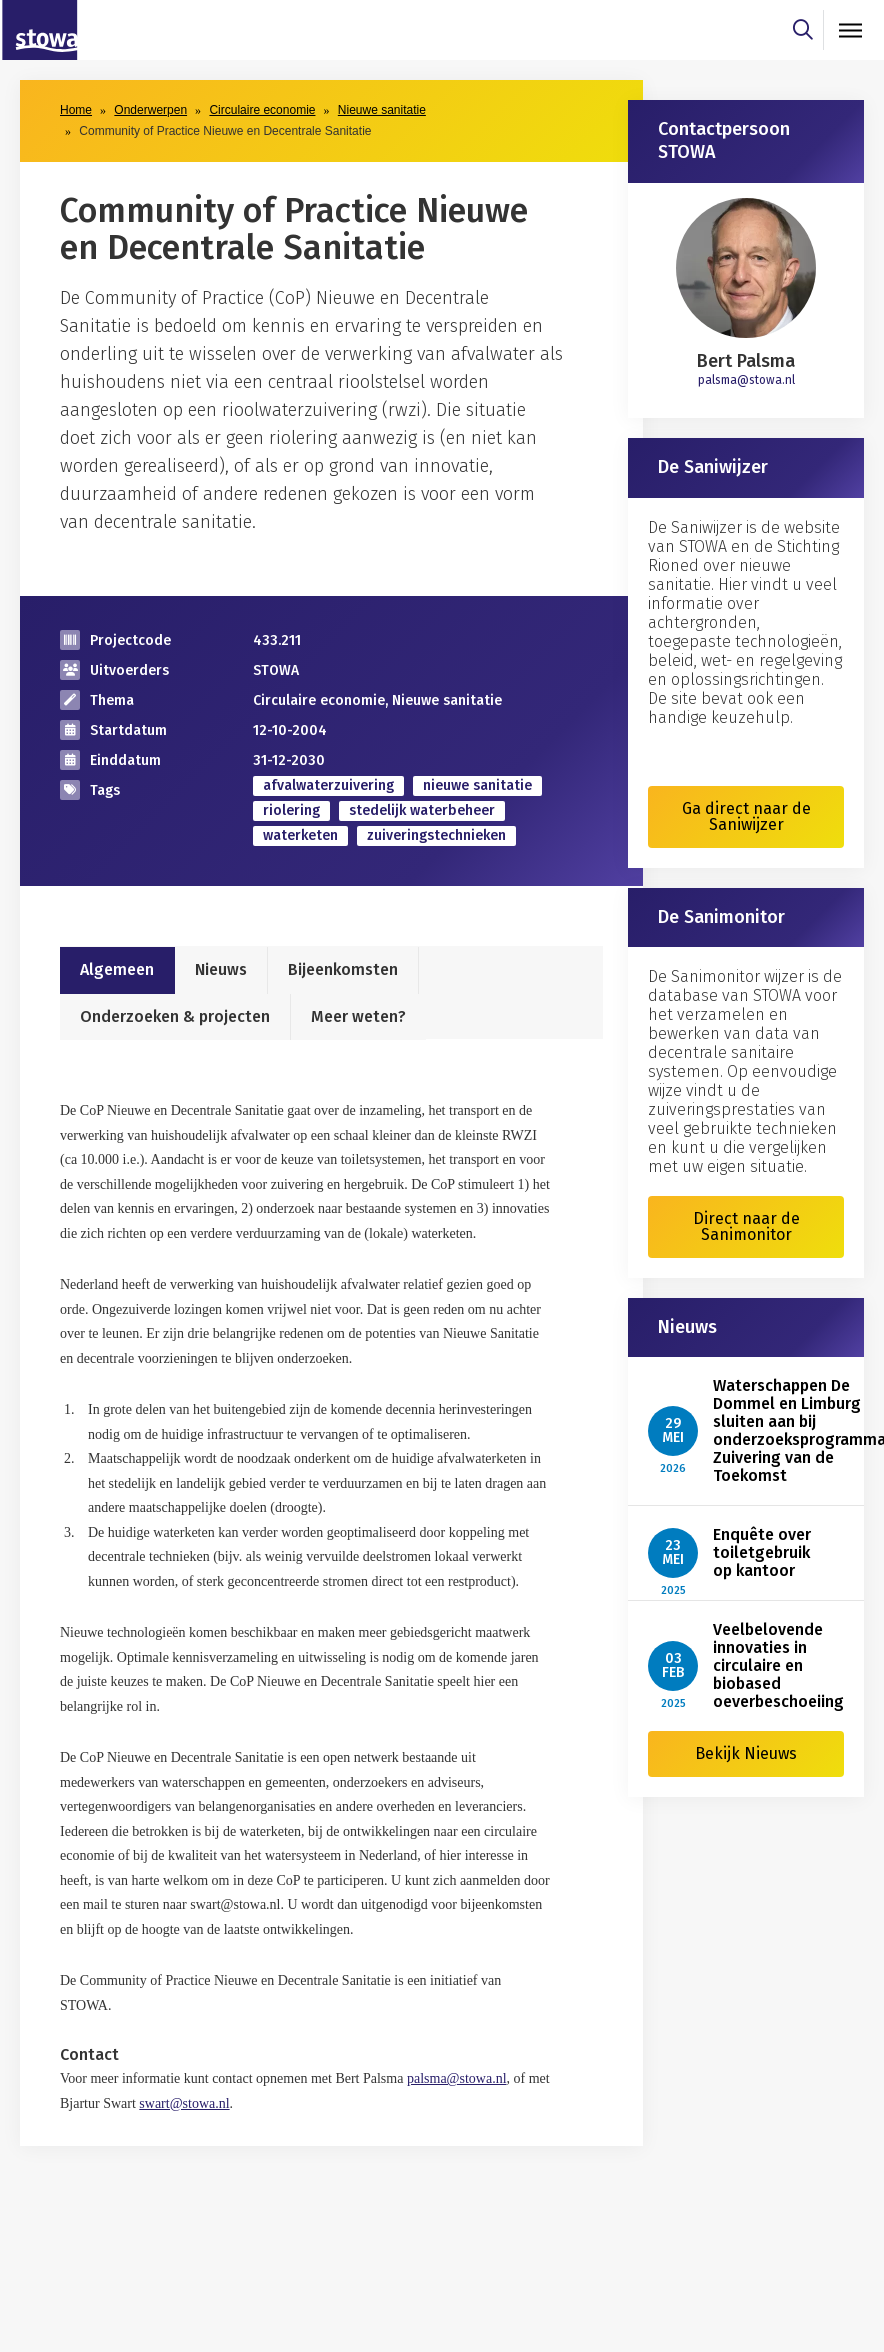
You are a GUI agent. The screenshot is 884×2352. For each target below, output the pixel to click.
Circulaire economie (262, 110)
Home (76, 110)
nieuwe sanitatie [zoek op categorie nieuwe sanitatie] (477, 785)
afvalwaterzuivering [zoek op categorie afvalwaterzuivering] (328, 785)
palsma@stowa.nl (746, 380)
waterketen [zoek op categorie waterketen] (300, 835)
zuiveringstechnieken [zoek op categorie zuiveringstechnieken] (436, 835)
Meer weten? (358, 1016)
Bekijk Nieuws (746, 1753)
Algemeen (117, 969)
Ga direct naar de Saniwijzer (746, 816)
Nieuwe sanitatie (382, 110)
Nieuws (221, 969)
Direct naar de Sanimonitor (746, 1226)
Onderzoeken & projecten (175, 1016)
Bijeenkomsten (343, 969)
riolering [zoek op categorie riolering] (291, 810)
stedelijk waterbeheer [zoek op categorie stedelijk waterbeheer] (422, 810)
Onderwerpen (150, 110)
